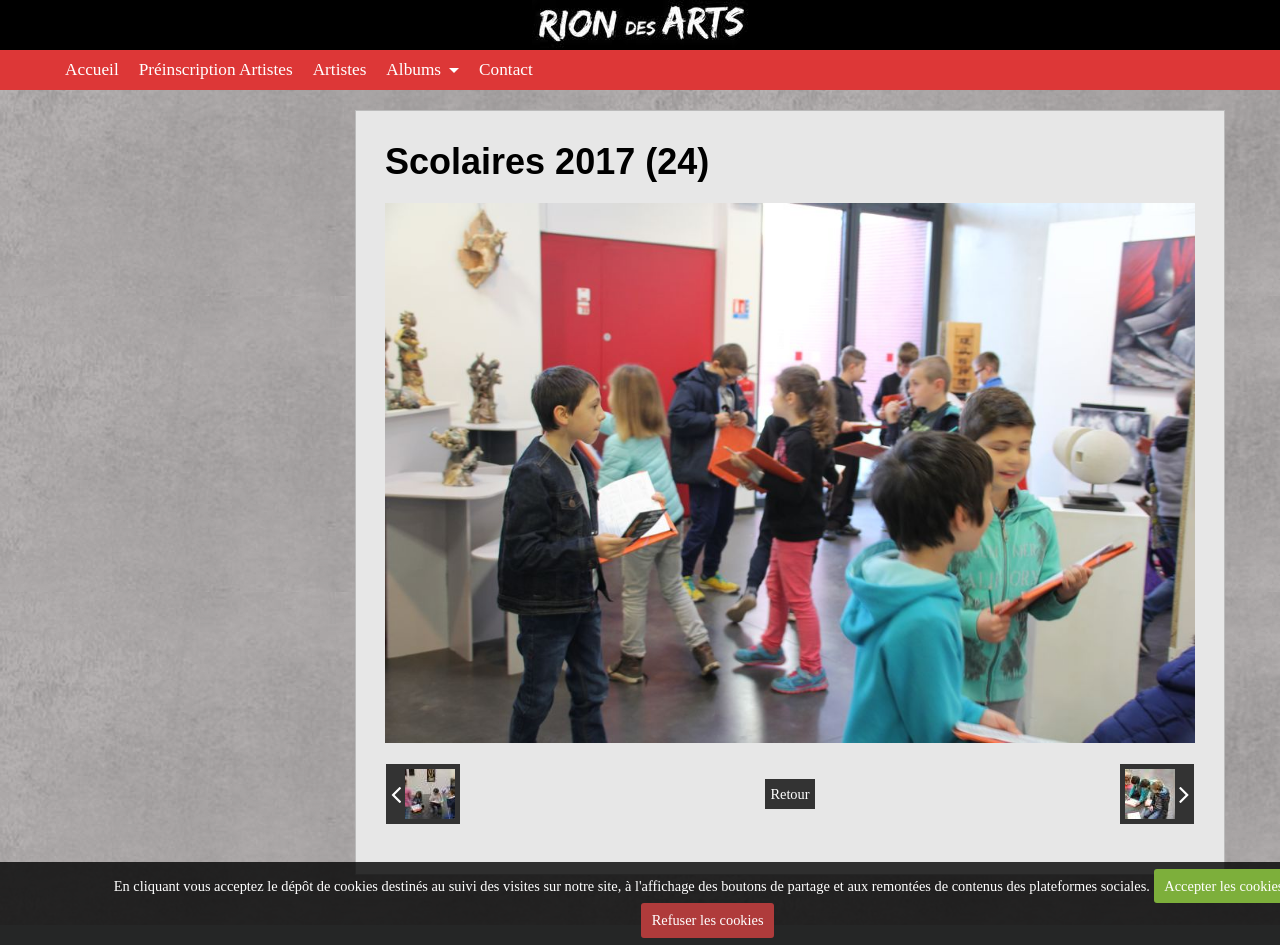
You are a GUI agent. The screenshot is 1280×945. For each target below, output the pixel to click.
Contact (506, 69)
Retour (789, 794)
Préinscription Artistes (216, 69)
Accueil (92, 69)
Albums (413, 69)
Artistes (340, 69)
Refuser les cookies (708, 920)
